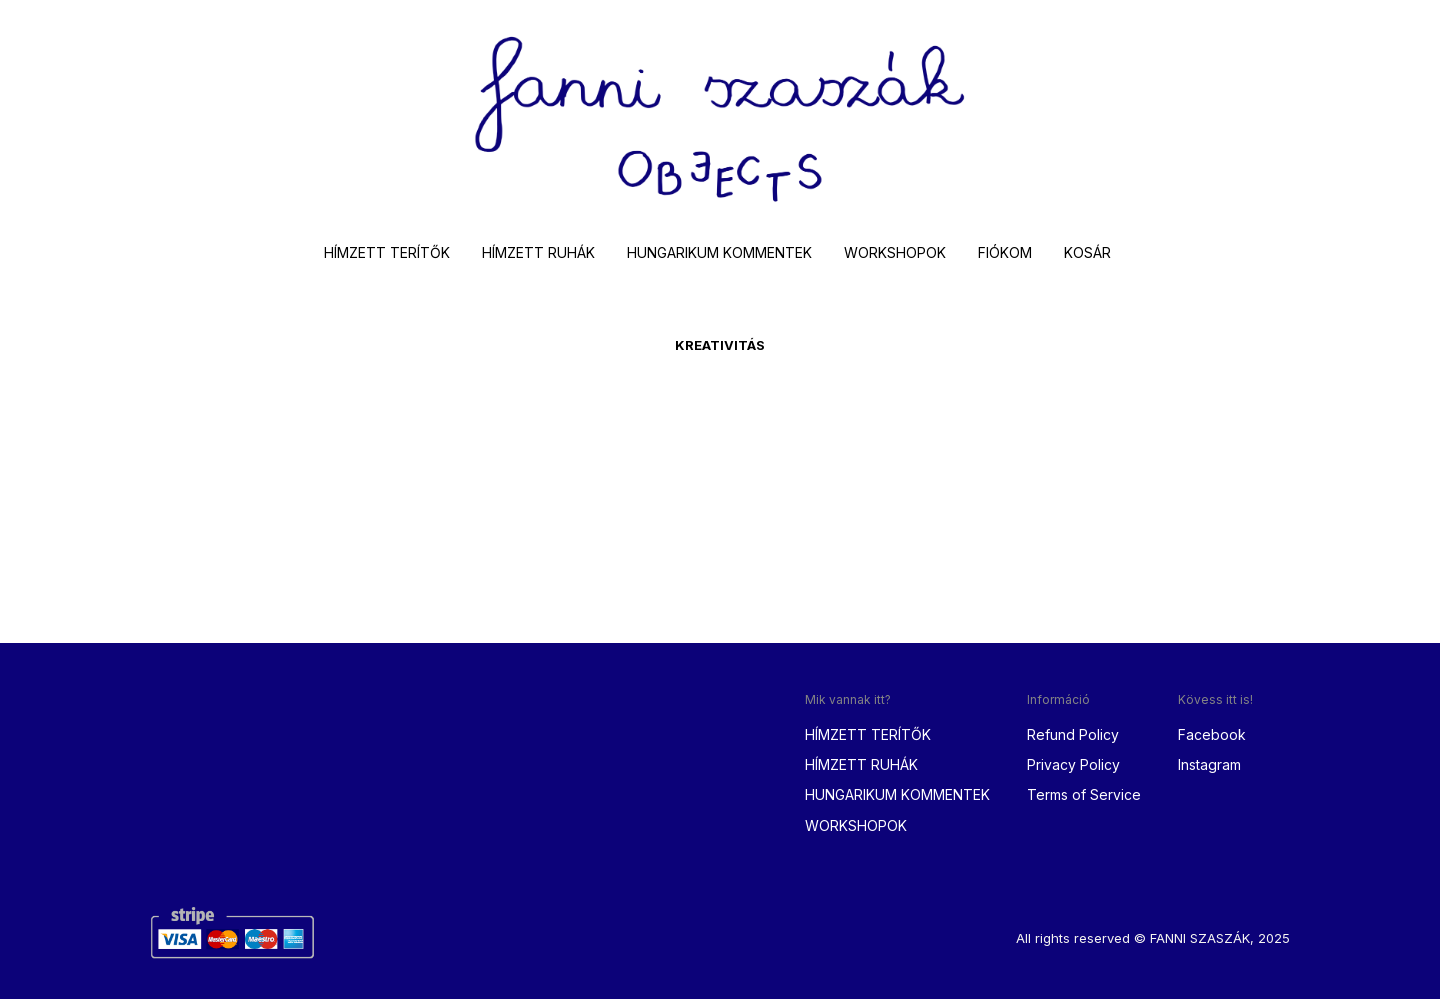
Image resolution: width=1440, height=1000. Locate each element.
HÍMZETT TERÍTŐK (387, 253)
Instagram (1209, 766)
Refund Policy (1073, 735)
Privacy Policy (1073, 766)
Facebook (1212, 735)
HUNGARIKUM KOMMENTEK (719, 253)
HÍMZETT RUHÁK (538, 253)
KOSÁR (1087, 253)
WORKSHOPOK (895, 253)
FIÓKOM (1005, 253)
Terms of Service (1084, 796)
